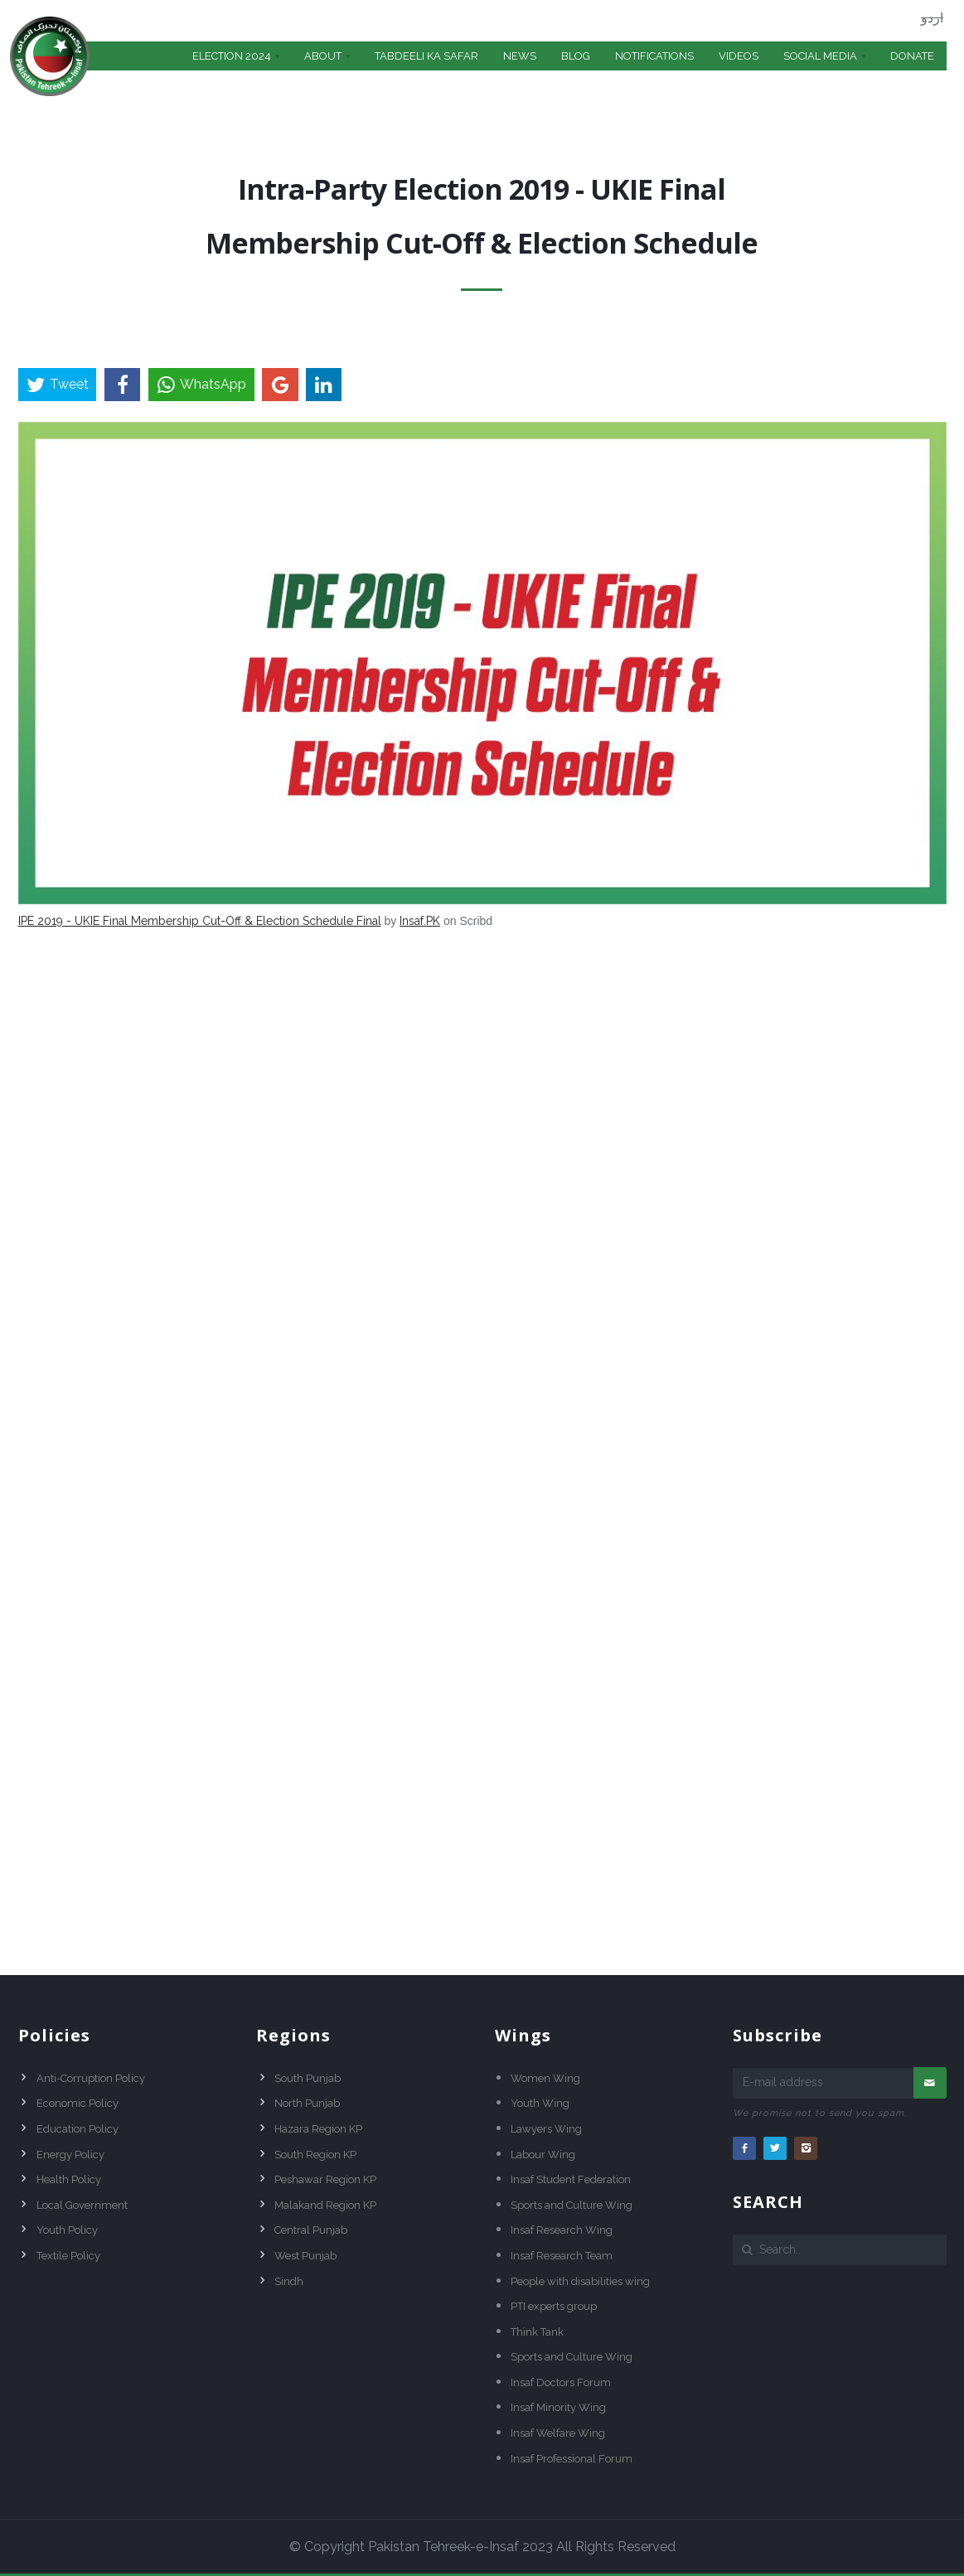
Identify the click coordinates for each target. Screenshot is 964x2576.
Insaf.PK (420, 920)
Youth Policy (67, 2230)
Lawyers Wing (546, 2129)
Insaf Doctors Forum (561, 2382)
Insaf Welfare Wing (558, 2433)
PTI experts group (554, 2306)
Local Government (82, 2205)
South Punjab (307, 2078)
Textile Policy (68, 2255)
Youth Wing (540, 2103)
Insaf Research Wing (562, 2230)
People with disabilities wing (580, 2281)
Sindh (288, 2281)
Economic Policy (77, 2103)
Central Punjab (310, 2230)
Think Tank (537, 2332)
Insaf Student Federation (571, 2179)
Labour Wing (543, 2154)
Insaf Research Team (562, 2255)
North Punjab (307, 2103)
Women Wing (545, 2078)
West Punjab (305, 2255)
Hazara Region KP (318, 2129)
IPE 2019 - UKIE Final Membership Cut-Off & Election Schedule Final (199, 920)
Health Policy (68, 2179)
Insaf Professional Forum (571, 2459)
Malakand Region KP (325, 2205)
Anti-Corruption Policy (90, 2078)
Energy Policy (70, 2154)
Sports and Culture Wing (571, 2205)
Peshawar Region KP (325, 2179)
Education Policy (77, 2129)
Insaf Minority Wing (558, 2407)
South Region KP (315, 2154)
